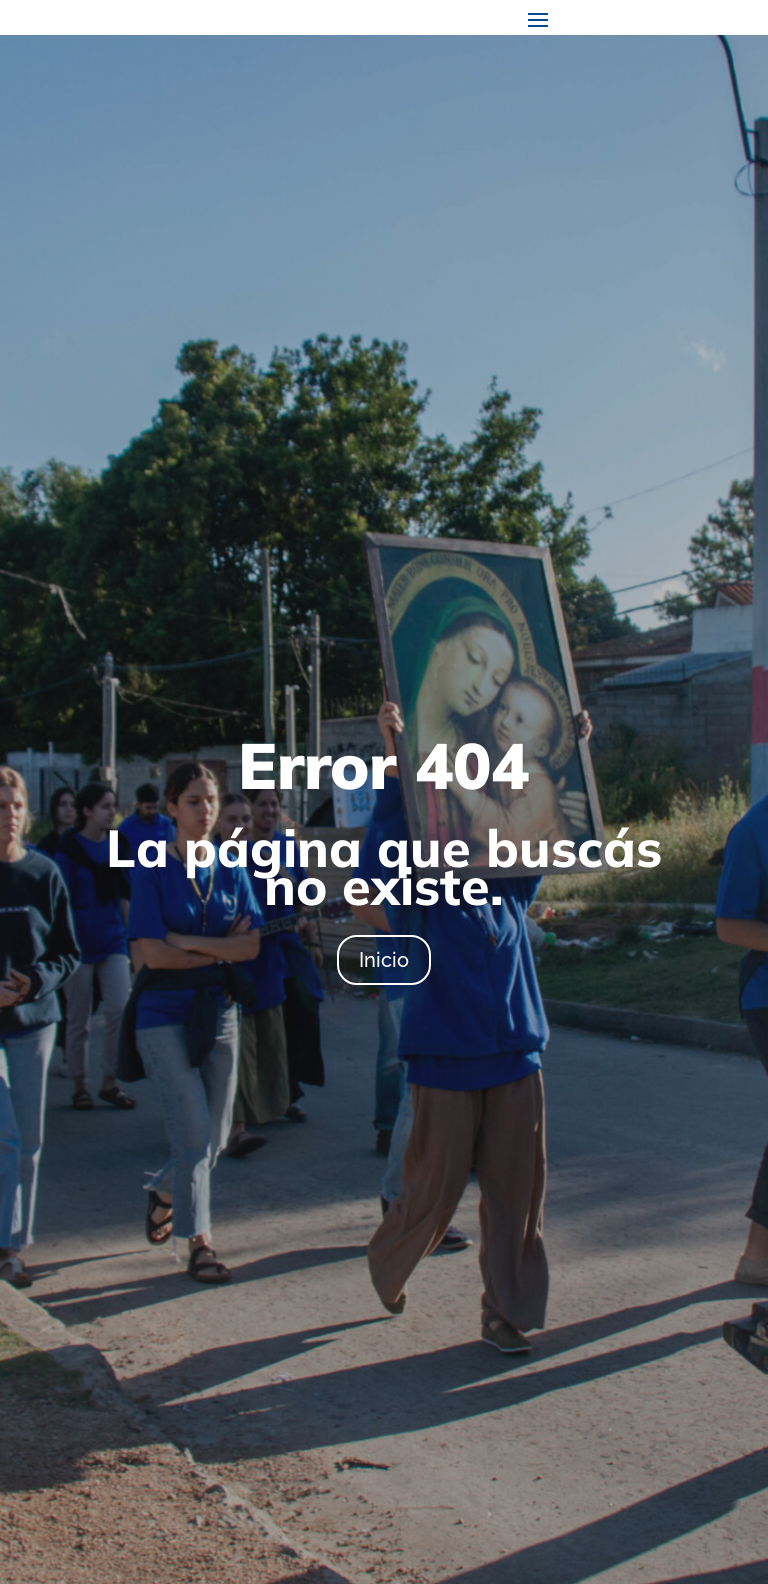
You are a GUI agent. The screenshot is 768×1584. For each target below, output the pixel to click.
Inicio (384, 960)
